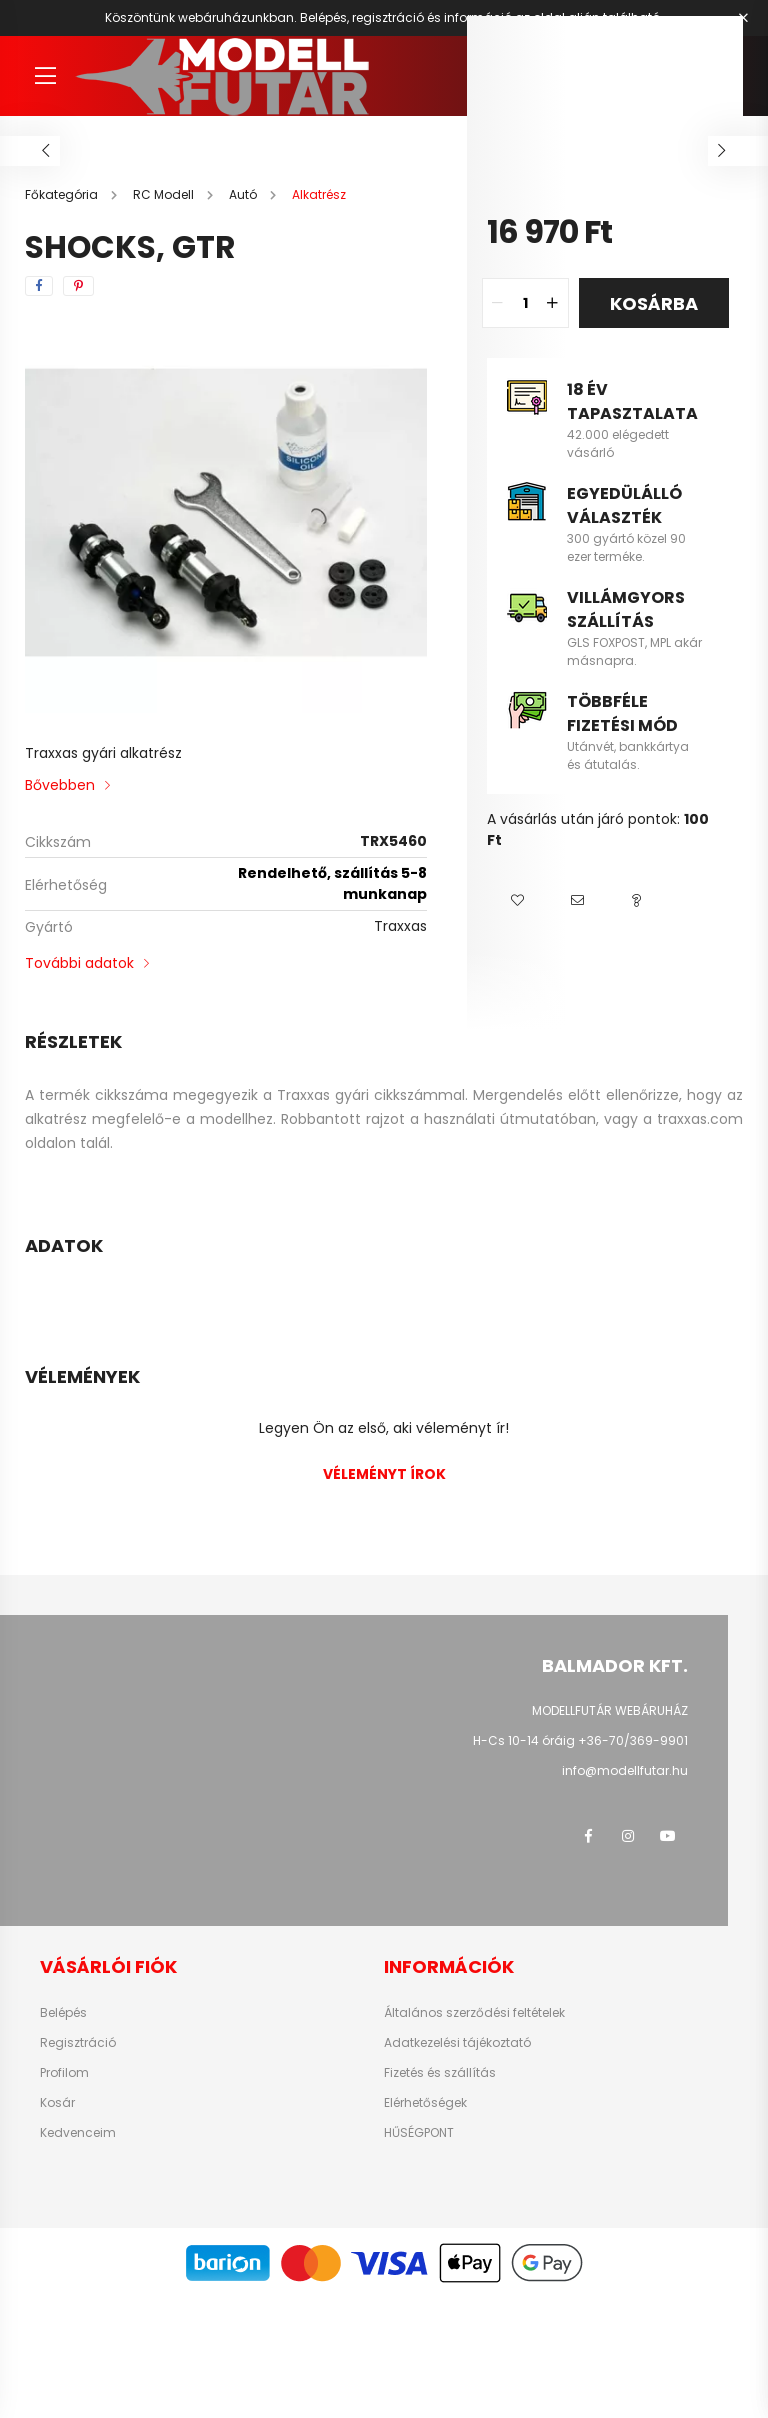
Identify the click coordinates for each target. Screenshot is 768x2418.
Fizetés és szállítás (440, 2073)
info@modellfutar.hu (625, 1770)
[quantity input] (525, 303)
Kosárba (654, 303)
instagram (628, 1836)
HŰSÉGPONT (419, 2133)
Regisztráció (78, 2043)
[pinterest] (78, 286)
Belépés (63, 2013)
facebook (588, 1836)
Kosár (57, 2103)
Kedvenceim (78, 2133)
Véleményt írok (384, 1474)
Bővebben (60, 785)
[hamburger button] (45, 76)
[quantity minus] (498, 303)
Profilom (64, 2073)
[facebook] (39, 286)
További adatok (79, 963)
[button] (517, 901)
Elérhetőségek (425, 2103)
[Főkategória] (63, 194)
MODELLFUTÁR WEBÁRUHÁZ (610, 1710)
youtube (668, 1836)
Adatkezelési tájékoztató (457, 2043)
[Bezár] (743, 18)
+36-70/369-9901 (633, 1740)
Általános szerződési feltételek (474, 2013)
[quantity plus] (553, 303)
